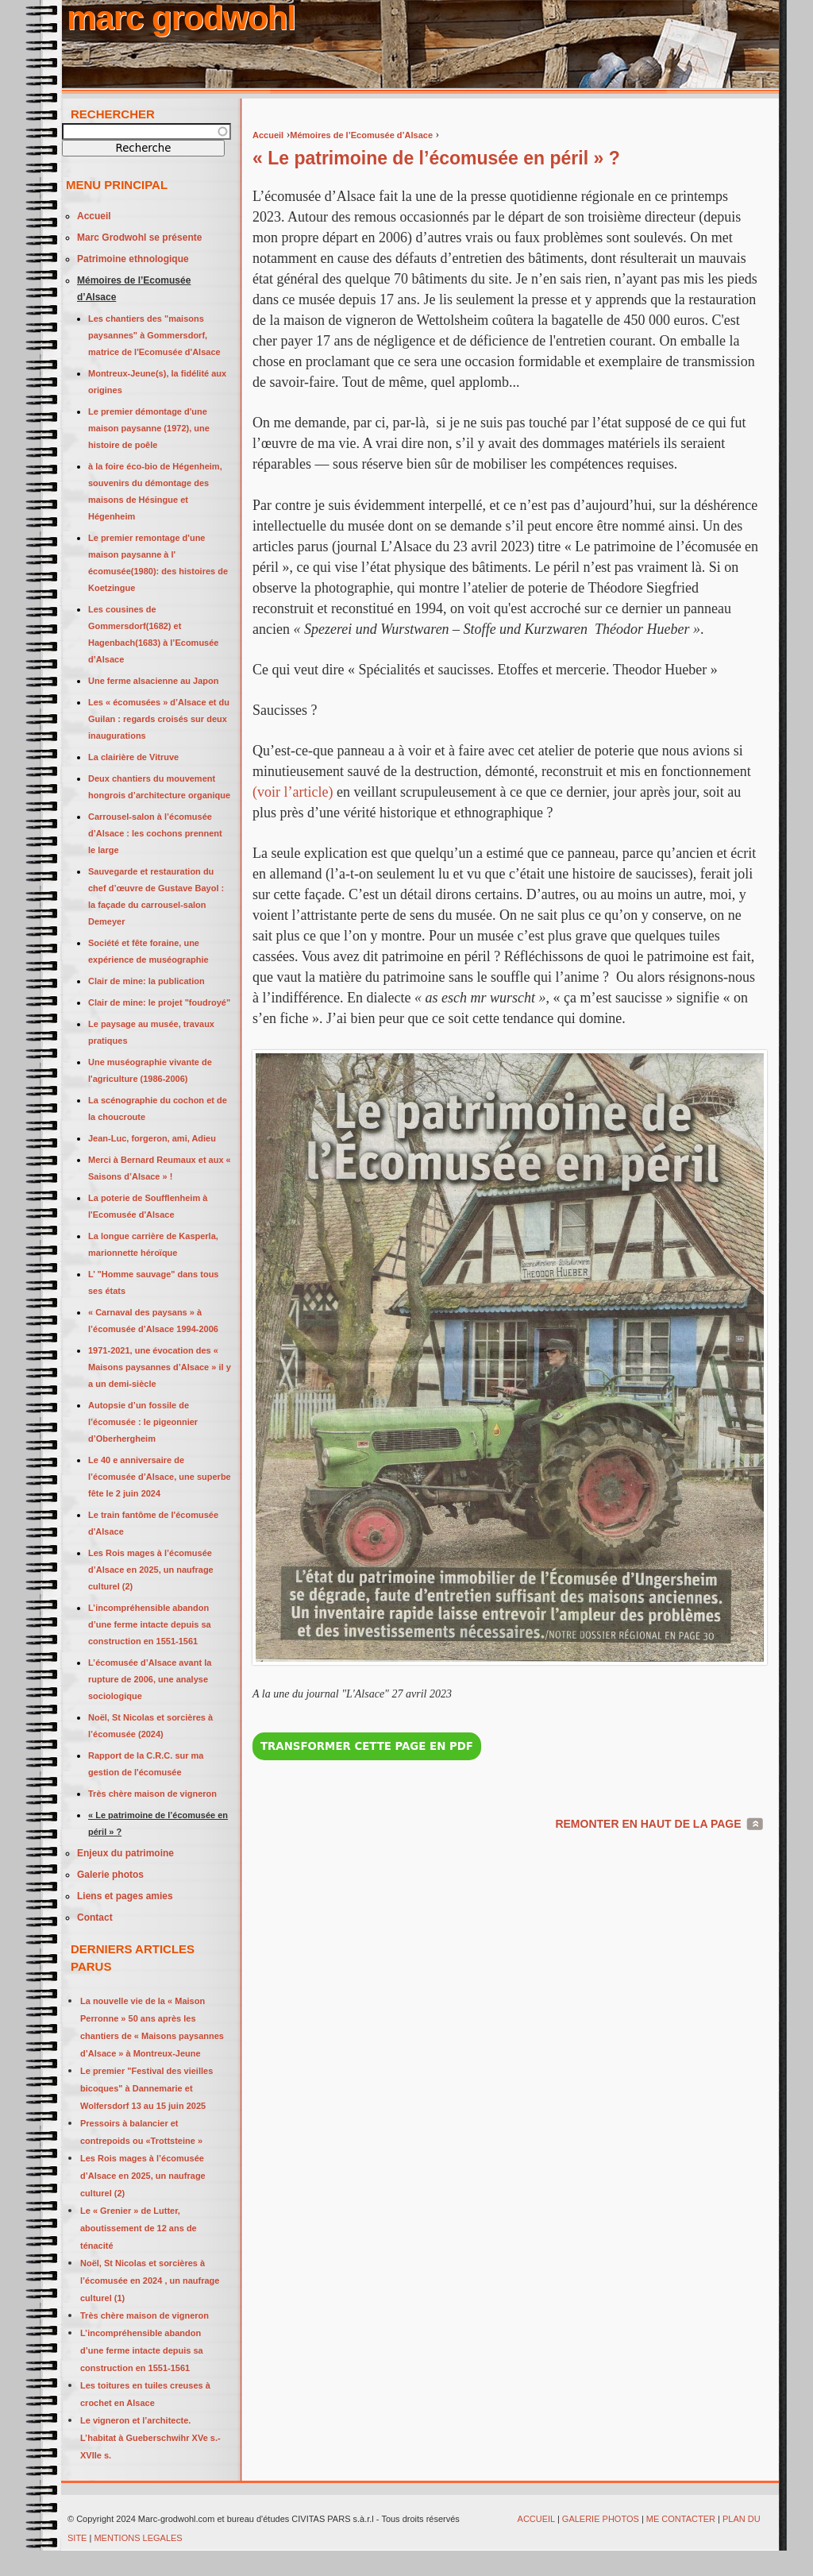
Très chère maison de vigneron (152, 1793)
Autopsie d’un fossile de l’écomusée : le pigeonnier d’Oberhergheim (143, 1421)
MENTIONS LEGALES (139, 2538)
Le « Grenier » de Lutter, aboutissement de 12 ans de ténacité (138, 2228)
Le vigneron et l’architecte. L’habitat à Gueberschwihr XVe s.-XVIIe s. (150, 2438)
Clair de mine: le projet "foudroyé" (159, 1002)
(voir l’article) (292, 792)
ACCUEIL (536, 2519)
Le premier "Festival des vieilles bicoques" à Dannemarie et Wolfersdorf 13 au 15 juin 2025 (146, 2088)
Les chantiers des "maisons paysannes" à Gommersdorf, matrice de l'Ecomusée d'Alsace (154, 335)
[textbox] (146, 131)
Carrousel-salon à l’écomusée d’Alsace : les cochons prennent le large (155, 833)
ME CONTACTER (680, 2519)
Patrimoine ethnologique (133, 259)
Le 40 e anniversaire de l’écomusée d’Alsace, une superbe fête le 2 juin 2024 (159, 1476)
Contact (95, 1917)
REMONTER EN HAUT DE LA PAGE (648, 1823)
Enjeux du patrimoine (125, 1853)
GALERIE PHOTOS (600, 2519)
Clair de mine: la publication (146, 981)
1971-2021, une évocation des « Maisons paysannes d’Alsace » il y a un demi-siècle (159, 1367)
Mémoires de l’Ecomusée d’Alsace (361, 135)
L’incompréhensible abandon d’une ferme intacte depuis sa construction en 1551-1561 (149, 1624)
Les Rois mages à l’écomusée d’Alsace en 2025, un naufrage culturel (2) (151, 1569)
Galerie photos (110, 1874)
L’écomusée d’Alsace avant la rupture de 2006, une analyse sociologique (149, 1679)
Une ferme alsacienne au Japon (153, 681)
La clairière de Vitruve (133, 757)
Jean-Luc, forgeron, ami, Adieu (152, 1138)
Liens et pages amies (125, 1896)
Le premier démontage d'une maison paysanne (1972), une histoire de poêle (149, 428)
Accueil (267, 135)
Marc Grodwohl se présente (139, 237)
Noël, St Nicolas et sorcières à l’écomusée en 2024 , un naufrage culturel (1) (149, 2280)
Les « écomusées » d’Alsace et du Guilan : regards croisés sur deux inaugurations (158, 718)
